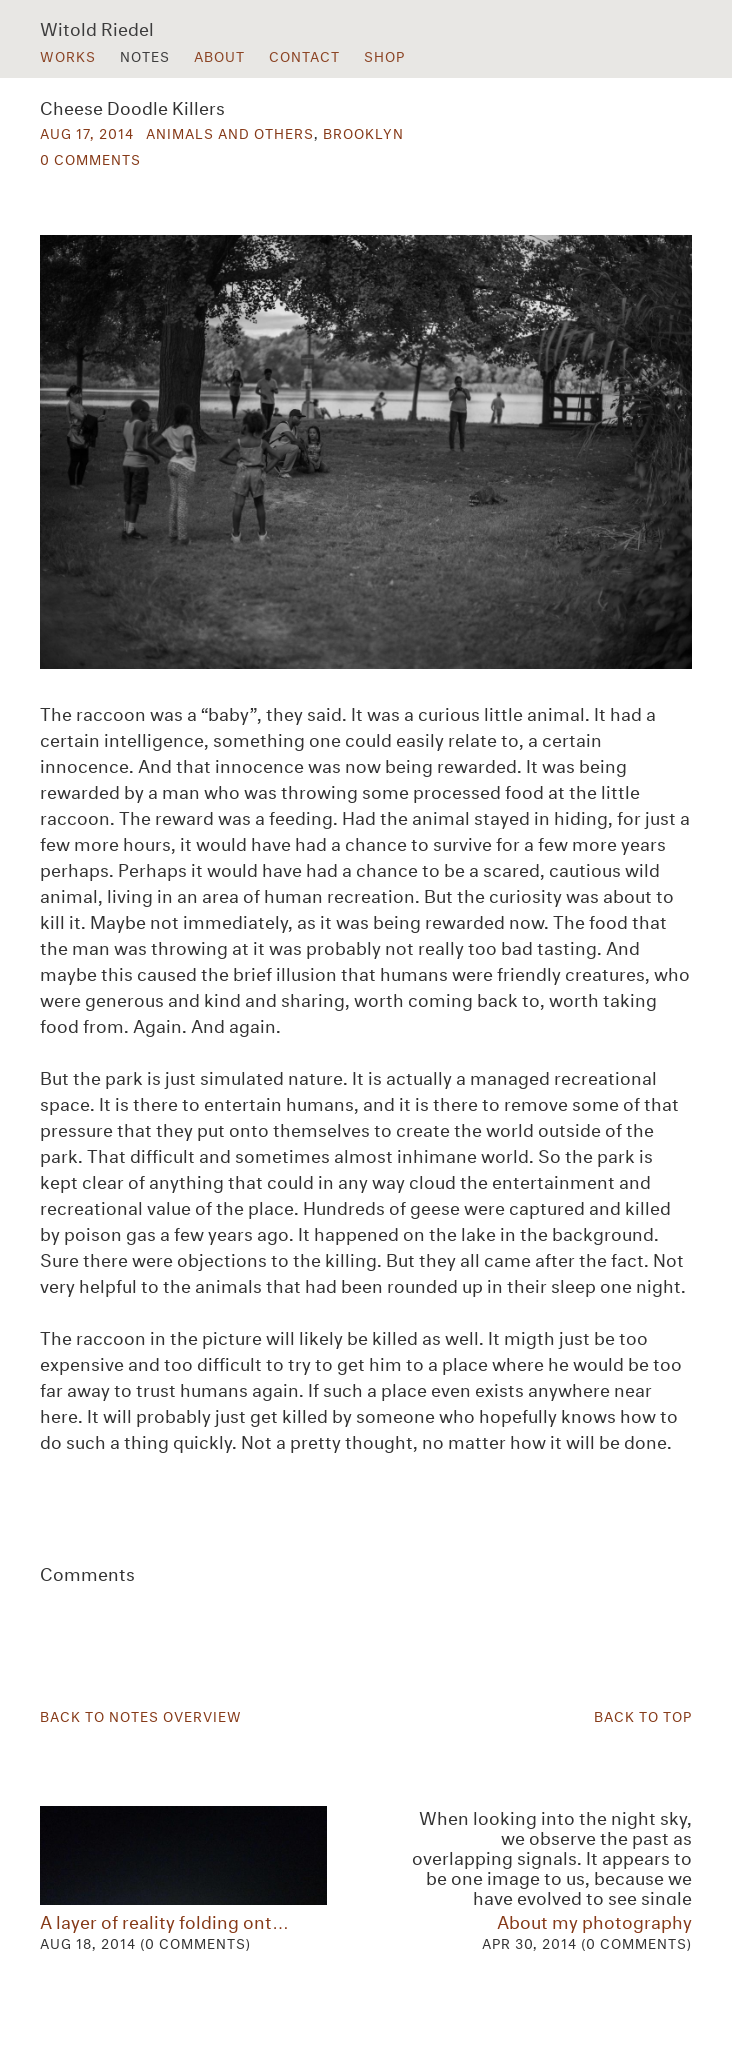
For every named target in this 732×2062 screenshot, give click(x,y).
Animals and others (230, 132)
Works (68, 55)
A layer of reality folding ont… (183, 1879)
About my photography (548, 1879)
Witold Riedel (97, 27)
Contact (304, 55)
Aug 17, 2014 (87, 132)
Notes (145, 55)
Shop (384, 55)
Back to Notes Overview (141, 1715)
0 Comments (90, 158)
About (219, 55)
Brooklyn (363, 132)
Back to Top (643, 1715)
